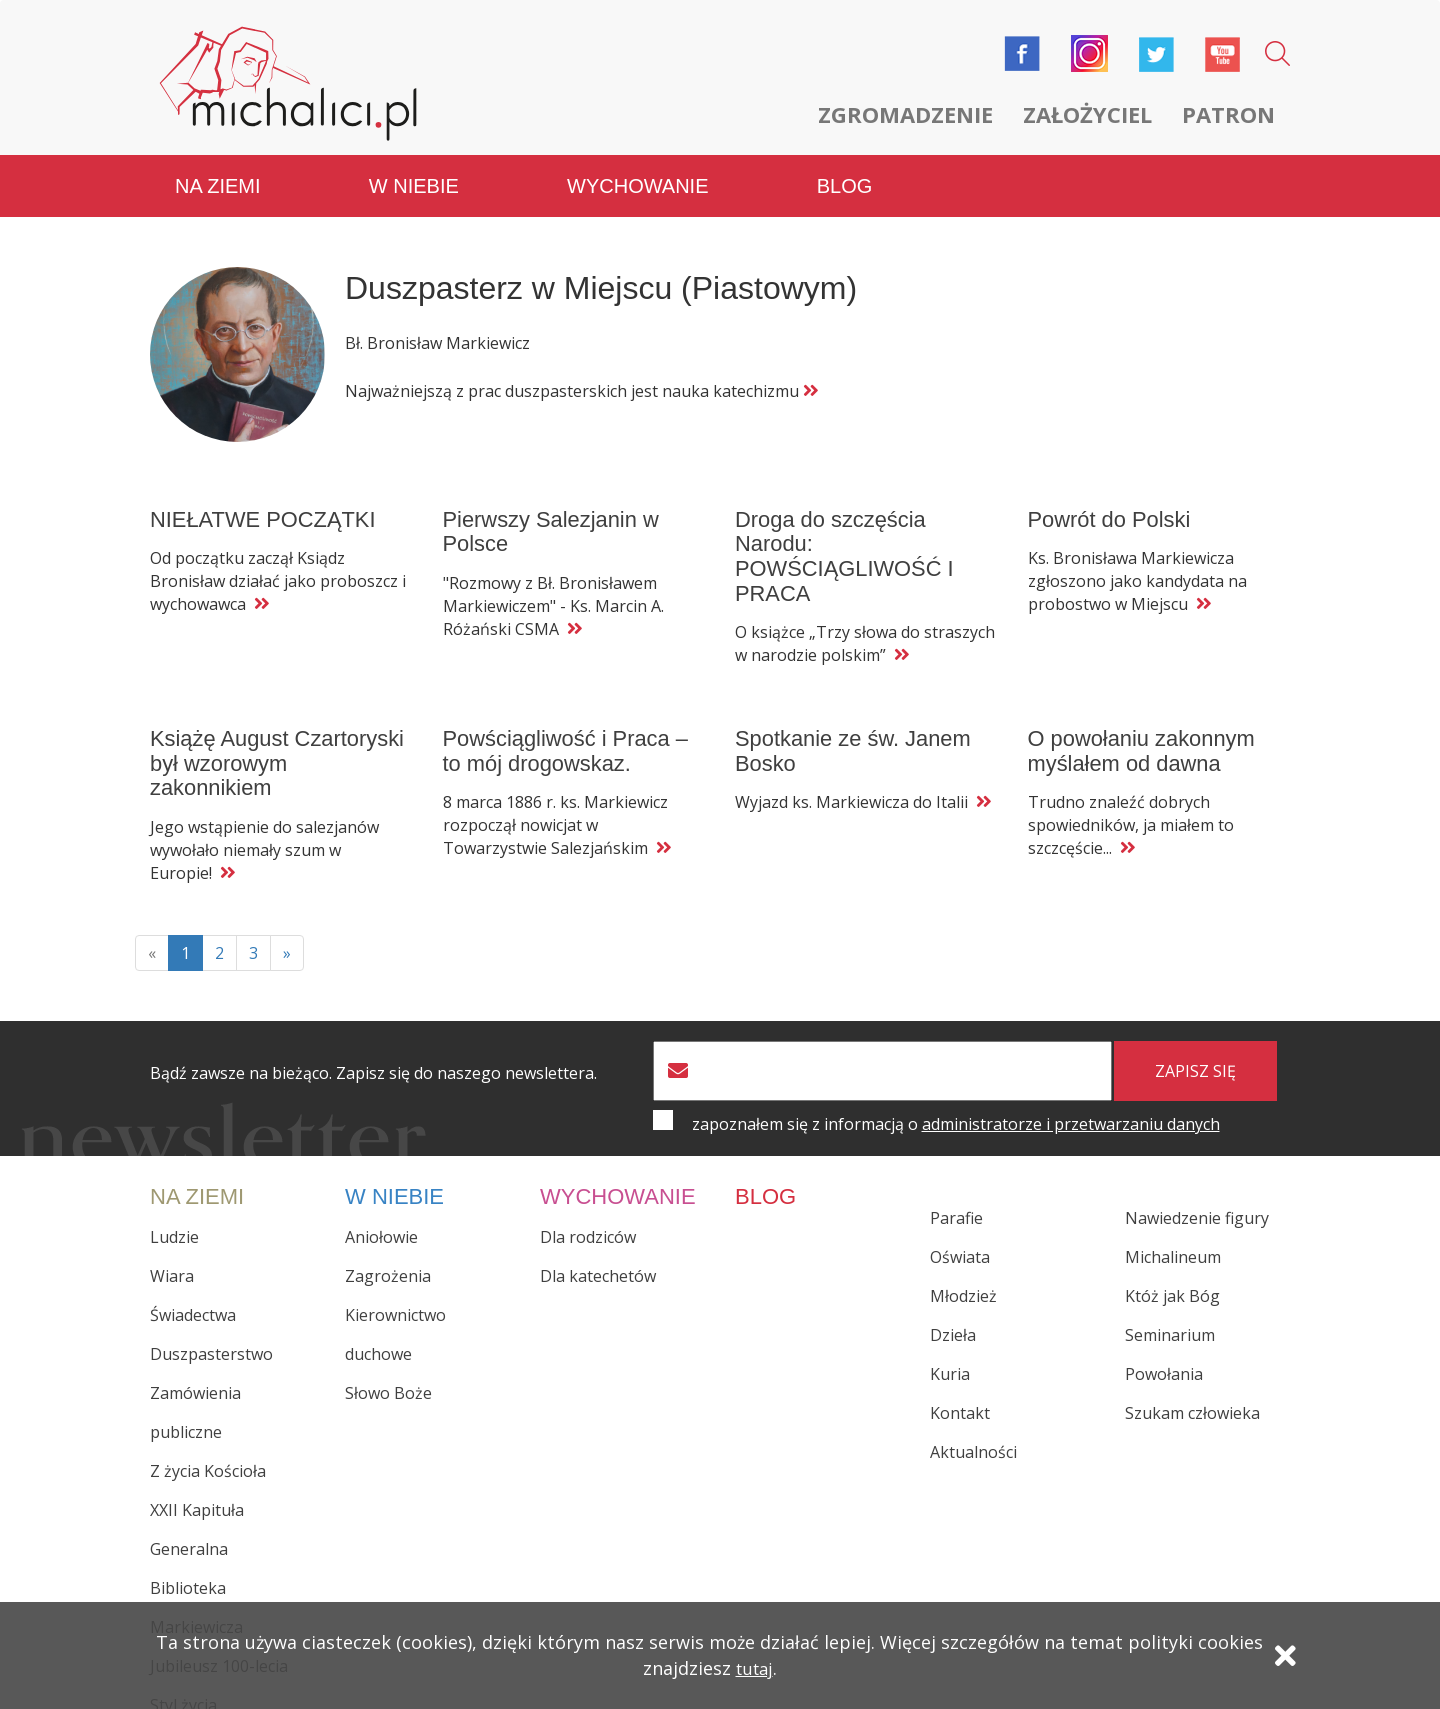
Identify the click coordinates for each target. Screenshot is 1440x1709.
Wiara (172, 1260)
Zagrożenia (388, 1260)
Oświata (960, 1241)
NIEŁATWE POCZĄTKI (265, 503)
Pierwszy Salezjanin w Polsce (554, 516)
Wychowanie (637, 170)
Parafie (956, 1202)
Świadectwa (193, 1299)
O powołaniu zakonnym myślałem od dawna (1144, 735)
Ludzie (174, 1221)
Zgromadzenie (905, 114)
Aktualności (973, 1436)
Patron (1228, 114)
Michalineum (1173, 1241)
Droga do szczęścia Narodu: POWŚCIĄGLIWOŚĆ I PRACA (847, 540)
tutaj (754, 1676)
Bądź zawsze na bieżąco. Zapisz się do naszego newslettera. (373, 1057)
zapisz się (1195, 1055)
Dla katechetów (598, 1260)
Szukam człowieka (1192, 1397)
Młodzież (963, 1280)
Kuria (950, 1358)
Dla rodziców (588, 1221)
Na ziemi (218, 170)
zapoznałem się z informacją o (956, 1108)
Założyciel (1087, 114)
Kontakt (960, 1397)
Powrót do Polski (1111, 503)
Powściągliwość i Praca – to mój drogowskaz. (568, 735)
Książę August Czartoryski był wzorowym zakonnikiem (280, 747)
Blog (845, 170)
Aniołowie (381, 1221)
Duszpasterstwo (211, 1338)
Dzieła (953, 1319)
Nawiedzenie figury (1197, 1202)
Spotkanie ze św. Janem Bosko (855, 735)
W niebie (414, 170)
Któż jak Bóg (1172, 1280)
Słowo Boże (388, 1377)
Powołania (1164, 1358)
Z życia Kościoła (208, 1455)
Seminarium (1170, 1319)
